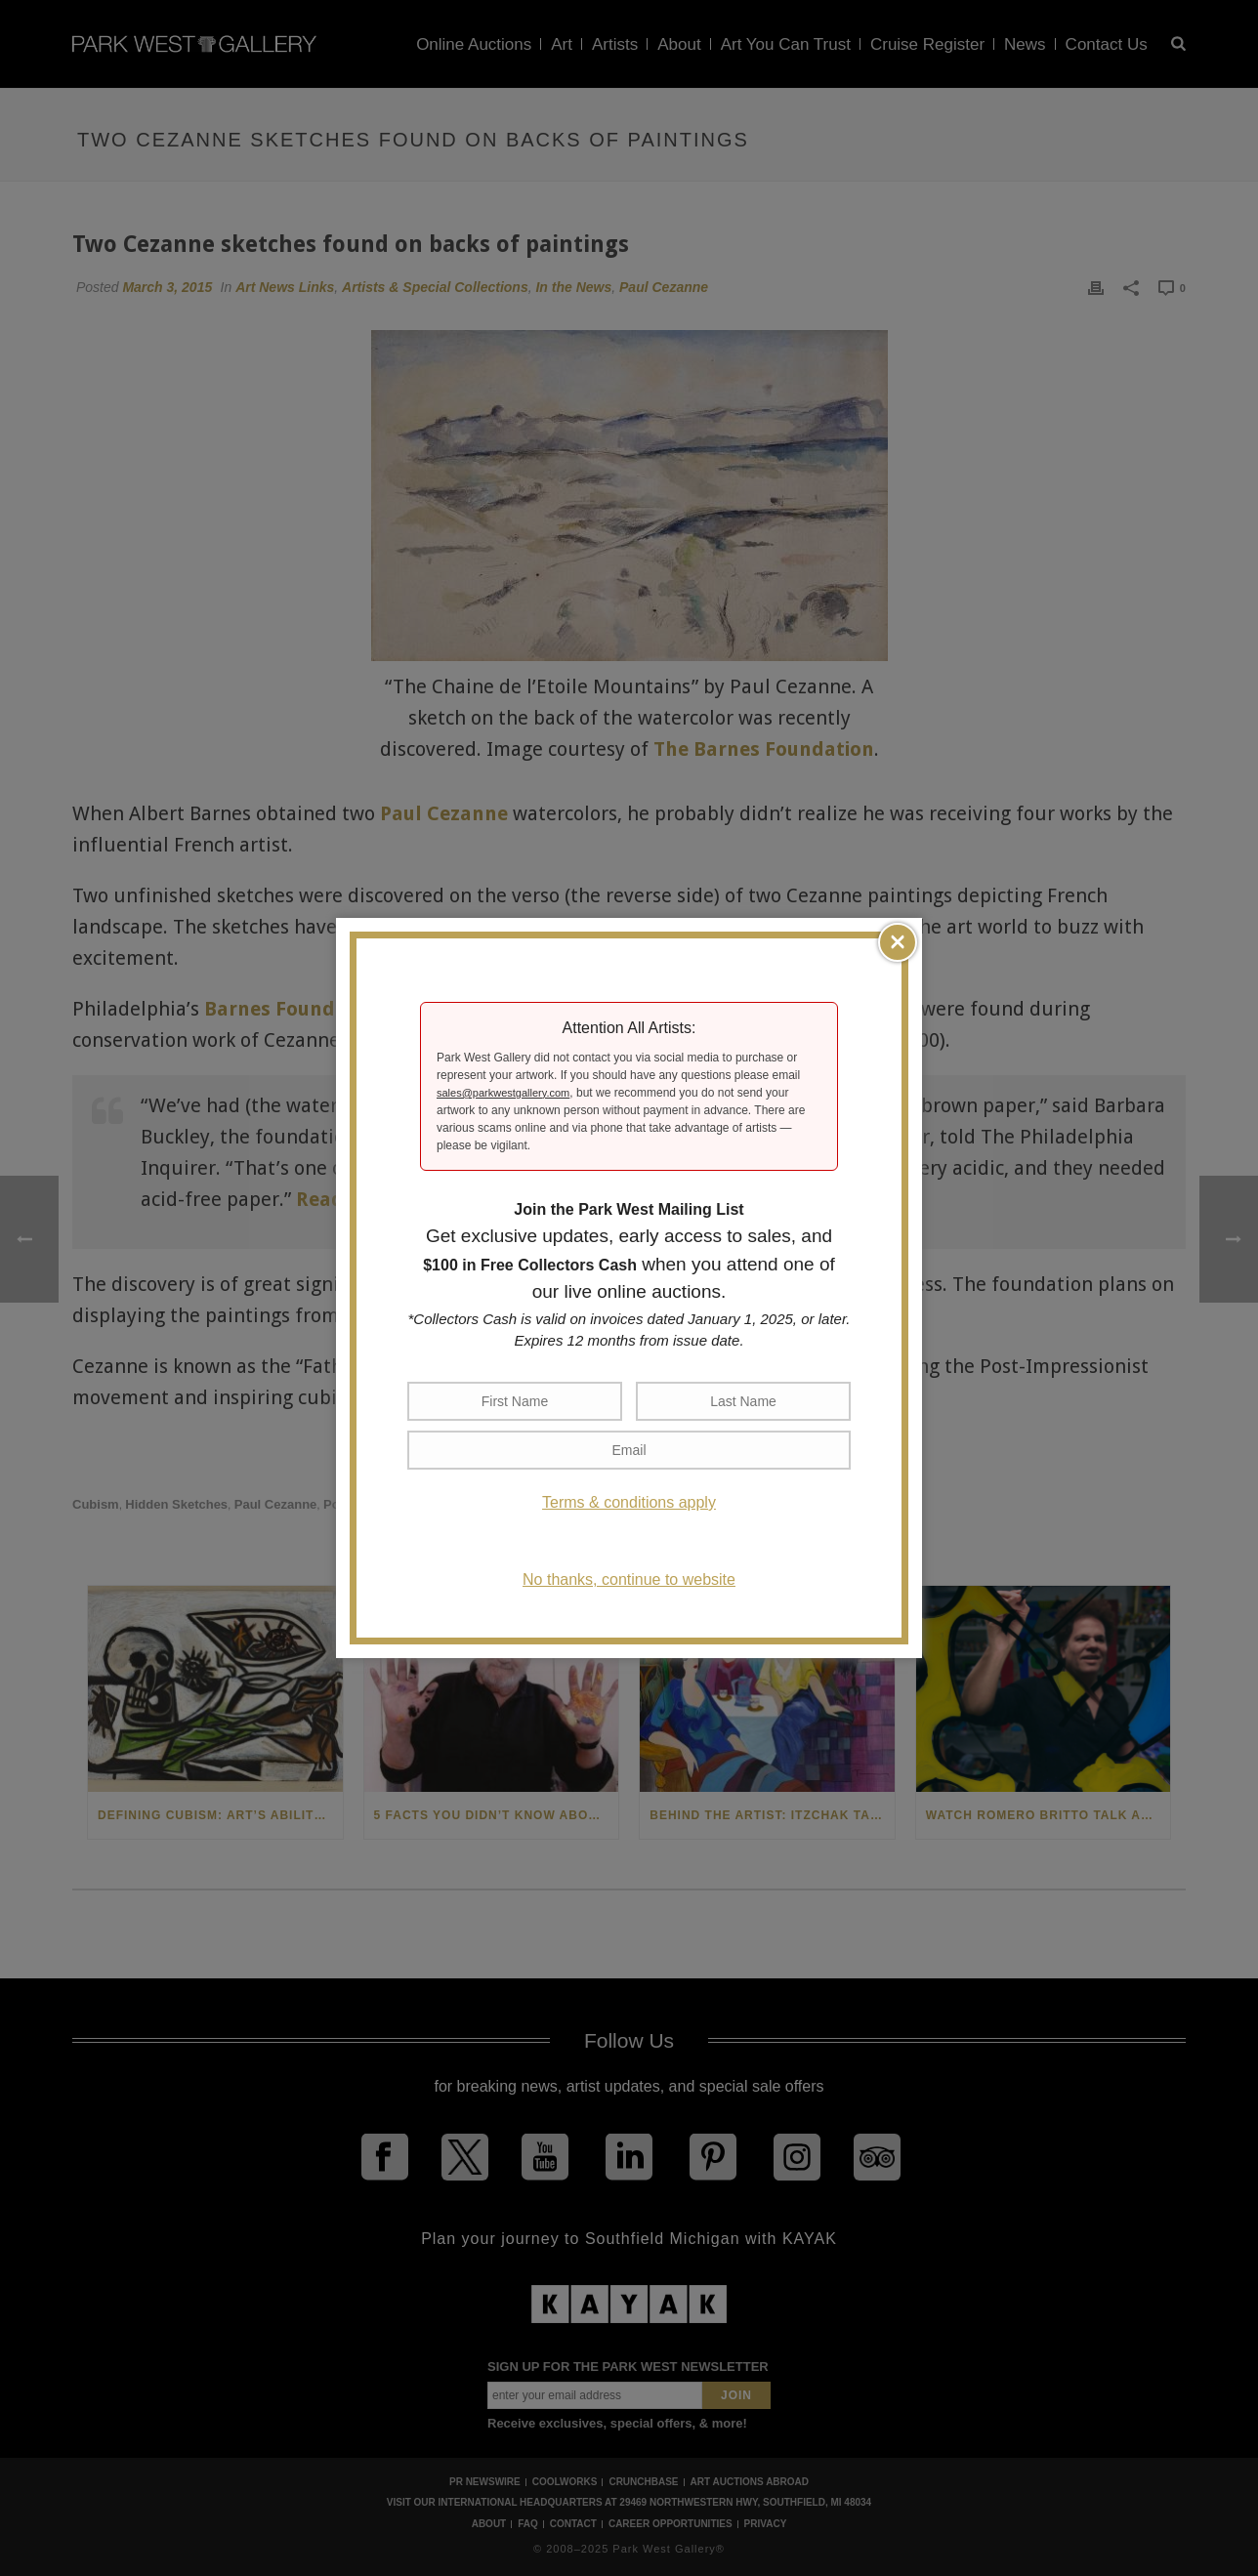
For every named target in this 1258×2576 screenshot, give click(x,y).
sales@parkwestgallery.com (503, 1093)
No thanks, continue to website (629, 1579)
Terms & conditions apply (629, 1502)
